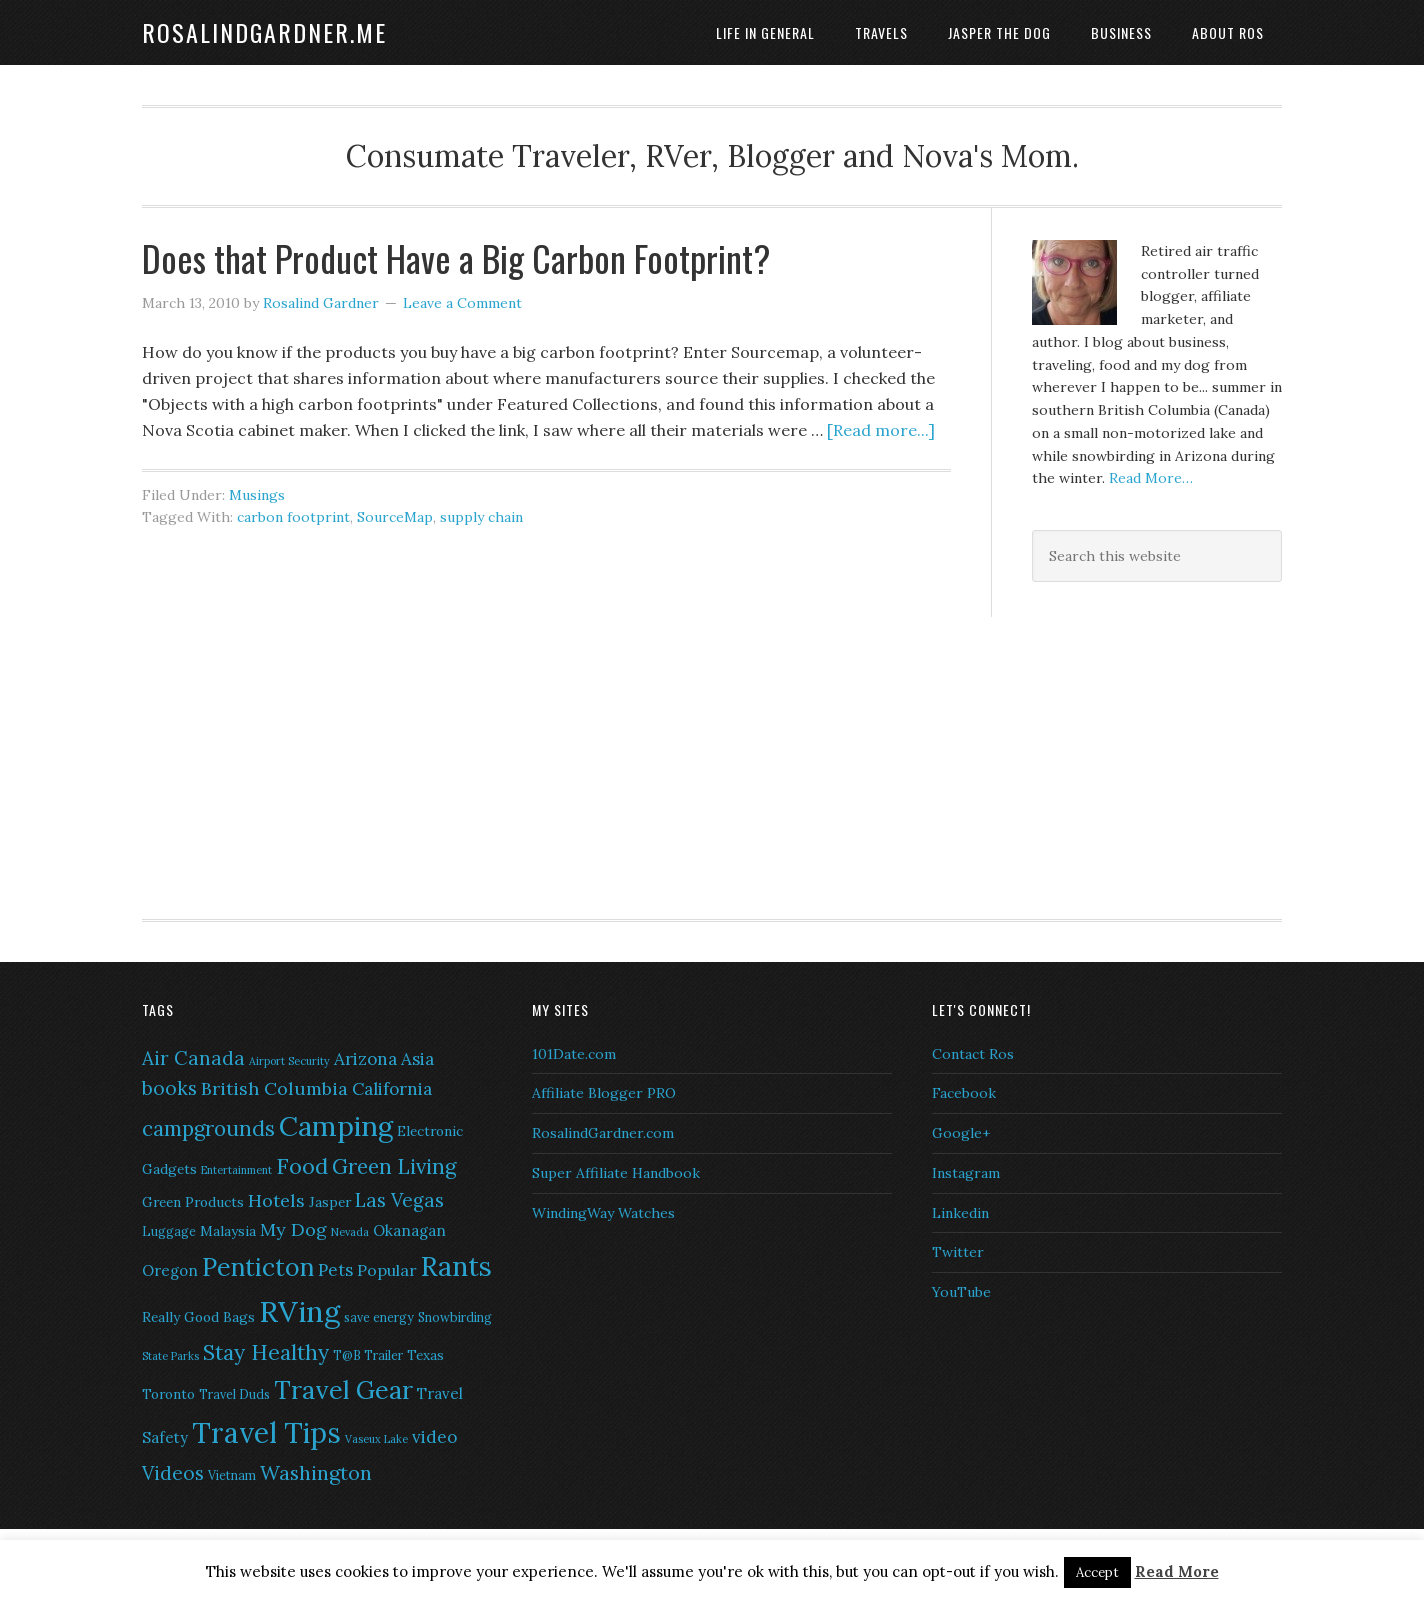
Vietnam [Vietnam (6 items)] (232, 1475)
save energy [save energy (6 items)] (379, 1317)
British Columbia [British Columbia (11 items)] (274, 1088)
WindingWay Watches (603, 1213)
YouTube (961, 1292)
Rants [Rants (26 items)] (456, 1266)
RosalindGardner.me (264, 32)
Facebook (964, 1093)
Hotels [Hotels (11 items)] (276, 1200)
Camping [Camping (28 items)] (336, 1126)
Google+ (961, 1133)
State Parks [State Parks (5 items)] (170, 1356)
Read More (1177, 1571)
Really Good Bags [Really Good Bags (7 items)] (198, 1317)
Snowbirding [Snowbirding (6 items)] (455, 1317)
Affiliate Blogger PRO (604, 1093)
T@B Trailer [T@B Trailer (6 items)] (368, 1355)
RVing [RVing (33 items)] (299, 1311)
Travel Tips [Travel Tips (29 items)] (266, 1433)
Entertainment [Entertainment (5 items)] (236, 1170)
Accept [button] (1097, 1572)
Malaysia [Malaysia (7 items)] (228, 1231)
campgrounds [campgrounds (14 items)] (208, 1128)
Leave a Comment (462, 303)
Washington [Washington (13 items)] (316, 1472)
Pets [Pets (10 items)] (335, 1270)
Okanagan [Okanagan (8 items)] (409, 1230)
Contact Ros (973, 1054)
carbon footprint (293, 517)
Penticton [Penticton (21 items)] (258, 1267)
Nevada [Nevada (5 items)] (350, 1232)
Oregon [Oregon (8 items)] (170, 1270)
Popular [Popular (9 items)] (387, 1270)
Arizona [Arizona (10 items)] (365, 1059)
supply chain (481, 517)
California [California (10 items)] (392, 1089)
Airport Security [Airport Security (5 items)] (289, 1061)
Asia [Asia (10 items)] (417, 1059)
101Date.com (574, 1054)
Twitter (958, 1252)
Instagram (966, 1173)
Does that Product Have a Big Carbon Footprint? (456, 257)
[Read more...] (881, 430)
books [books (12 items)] (169, 1088)
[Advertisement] (1157, 747)
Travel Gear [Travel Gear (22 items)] (343, 1390)
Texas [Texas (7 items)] (425, 1355)
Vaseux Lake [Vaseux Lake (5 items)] (376, 1439)
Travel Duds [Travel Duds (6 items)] (234, 1394)
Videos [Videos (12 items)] (173, 1473)
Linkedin (960, 1213)
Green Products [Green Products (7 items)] (193, 1202)
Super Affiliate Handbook (616, 1173)
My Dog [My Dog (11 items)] (293, 1229)
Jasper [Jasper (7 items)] (330, 1202)
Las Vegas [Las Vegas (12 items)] (399, 1200)
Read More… (1151, 478)
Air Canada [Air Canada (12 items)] (193, 1058)
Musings (257, 495)
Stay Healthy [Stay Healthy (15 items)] (266, 1352)
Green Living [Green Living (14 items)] (394, 1166)
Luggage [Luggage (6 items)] (169, 1231)
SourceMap (395, 517)
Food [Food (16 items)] (302, 1166)
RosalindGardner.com (603, 1133)
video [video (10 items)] (434, 1437)
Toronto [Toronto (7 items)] (168, 1394)
